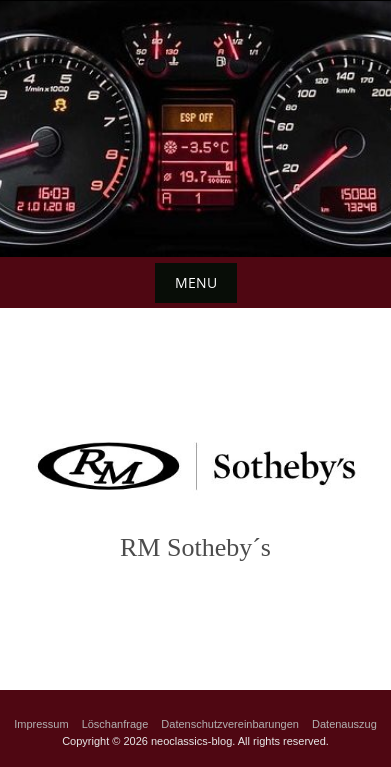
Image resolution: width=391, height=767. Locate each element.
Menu (196, 282)
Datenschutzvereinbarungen (230, 724)
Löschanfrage (115, 724)
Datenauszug (344, 724)
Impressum (41, 724)
